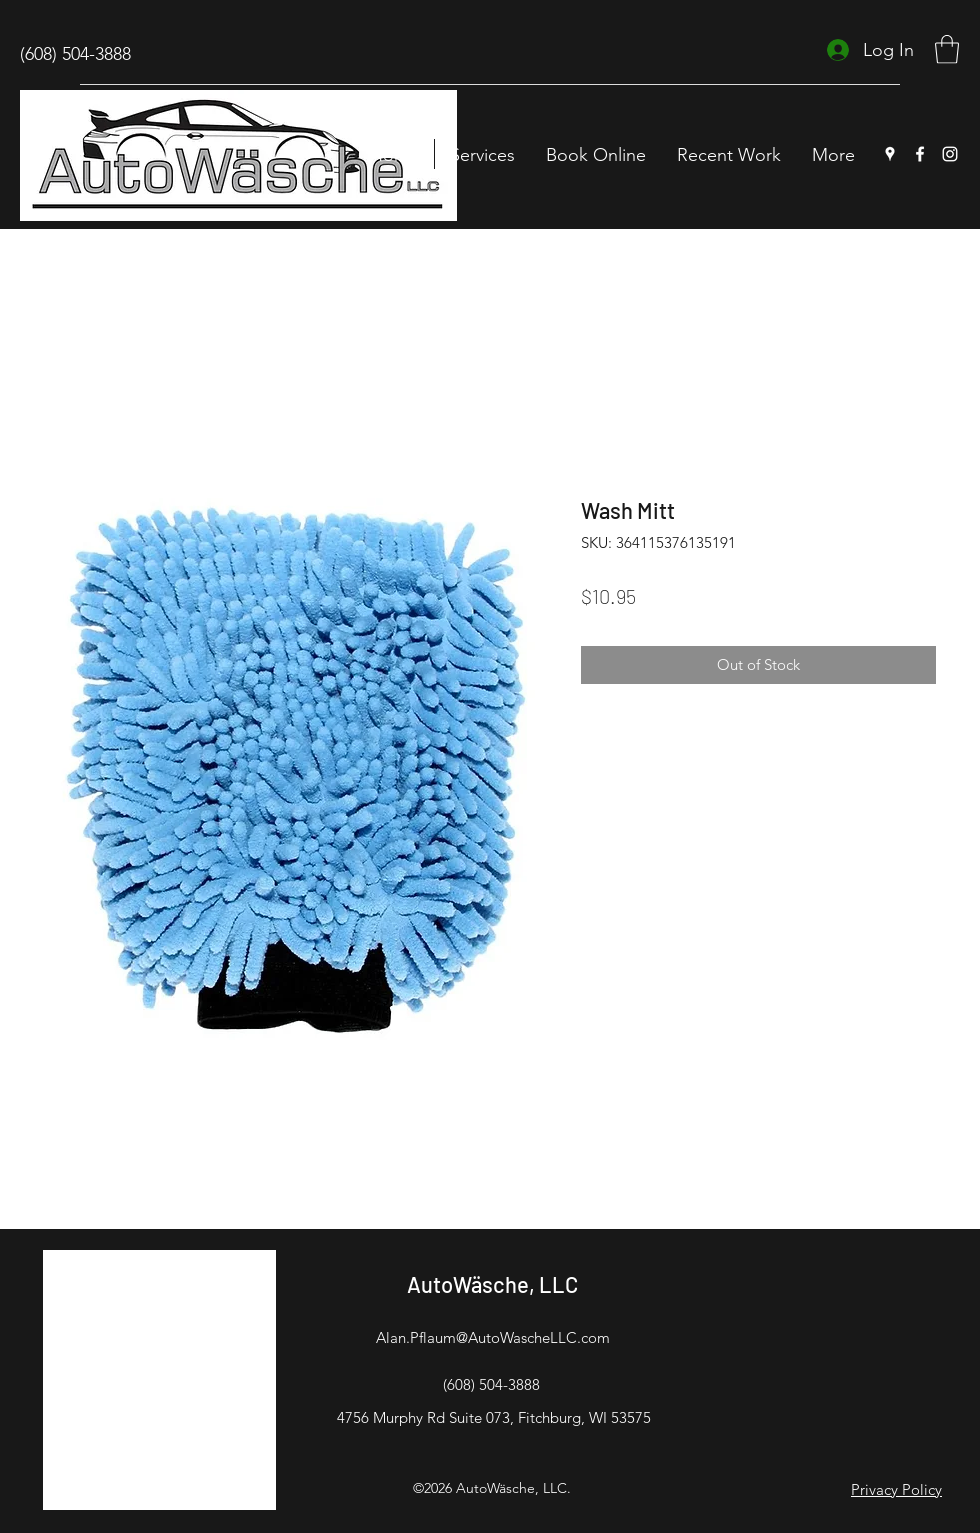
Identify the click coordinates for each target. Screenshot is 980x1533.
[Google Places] (890, 154)
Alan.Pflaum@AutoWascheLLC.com (493, 1337)
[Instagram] (950, 154)
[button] (947, 49)
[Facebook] (920, 154)
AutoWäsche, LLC (492, 1284)
